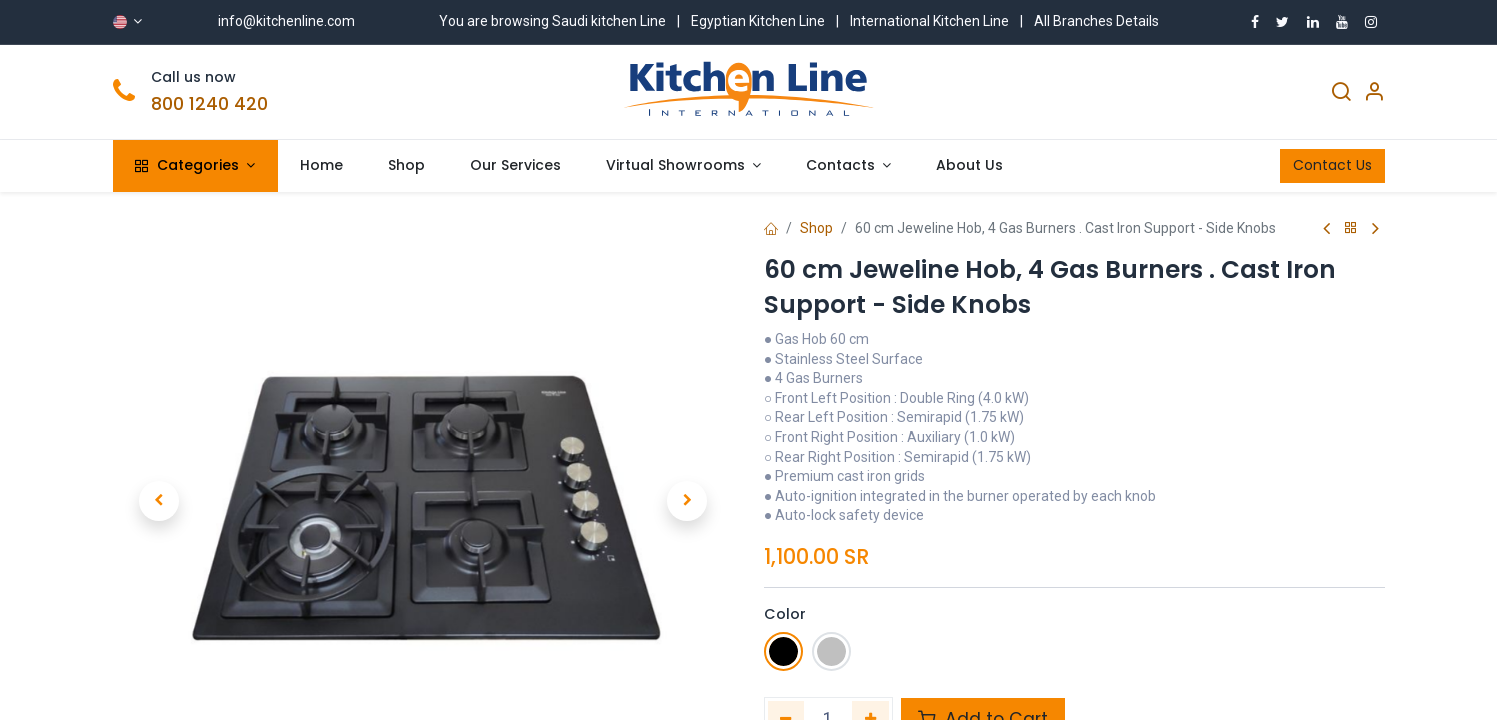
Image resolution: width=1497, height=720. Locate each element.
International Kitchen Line (929, 21)
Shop (816, 228)
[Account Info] (1374, 94)
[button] (159, 486)
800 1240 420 (209, 104)
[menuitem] (322, 166)
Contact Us (1332, 165)
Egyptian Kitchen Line (758, 21)
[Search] (1341, 94)
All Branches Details (1096, 21)
